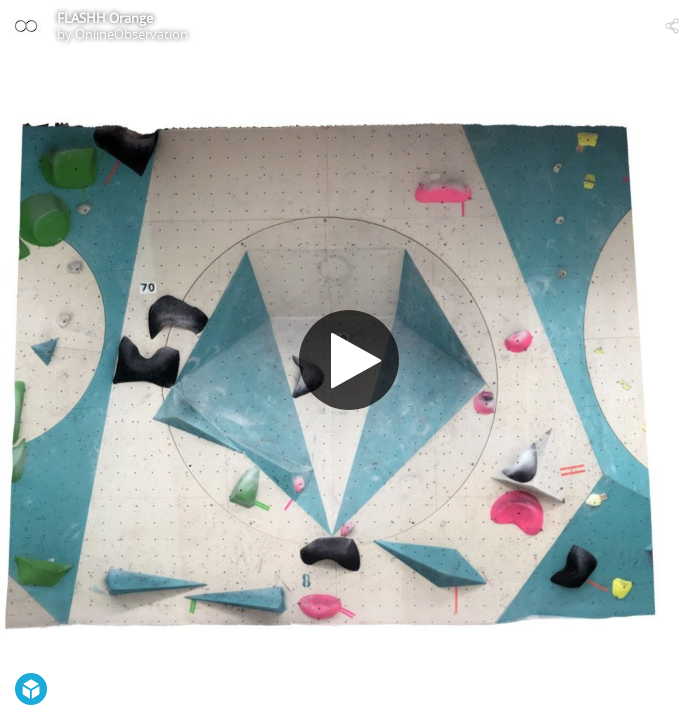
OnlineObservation (131, 34)
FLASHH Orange (105, 18)
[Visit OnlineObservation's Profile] (26, 26)
